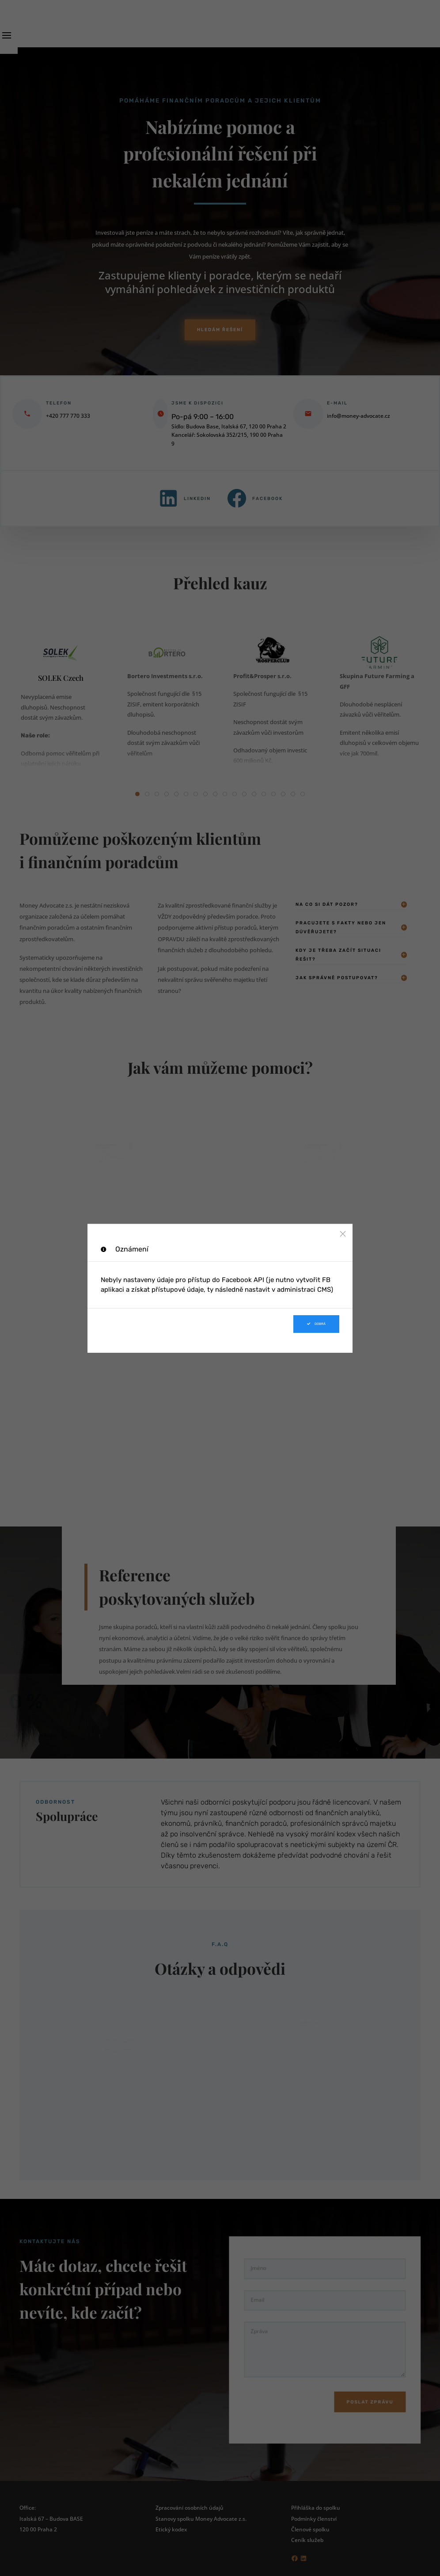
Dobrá (316, 1324)
